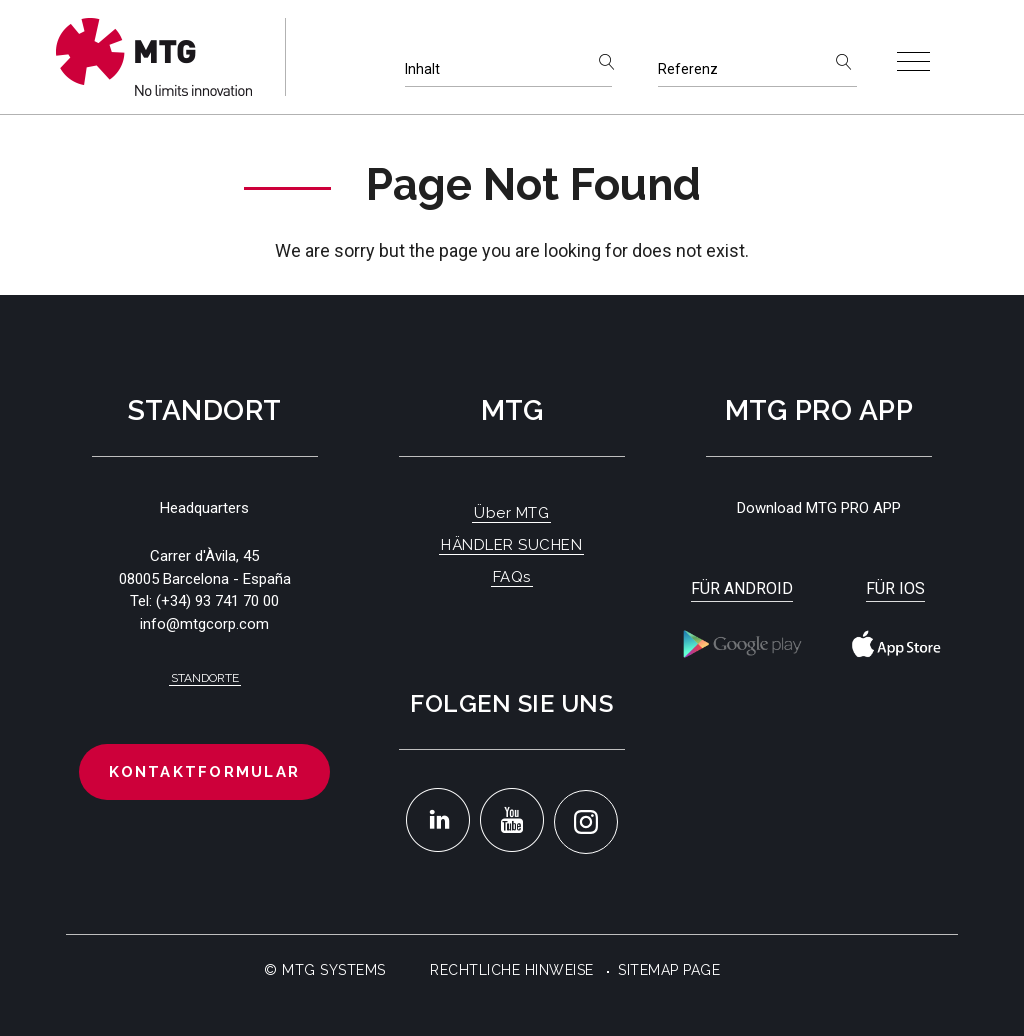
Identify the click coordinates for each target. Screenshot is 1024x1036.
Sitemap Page (669, 970)
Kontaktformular (204, 772)
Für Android (742, 588)
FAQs (512, 577)
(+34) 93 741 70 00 (217, 601)
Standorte (205, 678)
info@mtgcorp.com (204, 624)
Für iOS (895, 588)
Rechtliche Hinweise (512, 970)
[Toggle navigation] (913, 61)
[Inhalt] (508, 69)
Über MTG (511, 513)
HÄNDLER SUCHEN (511, 545)
